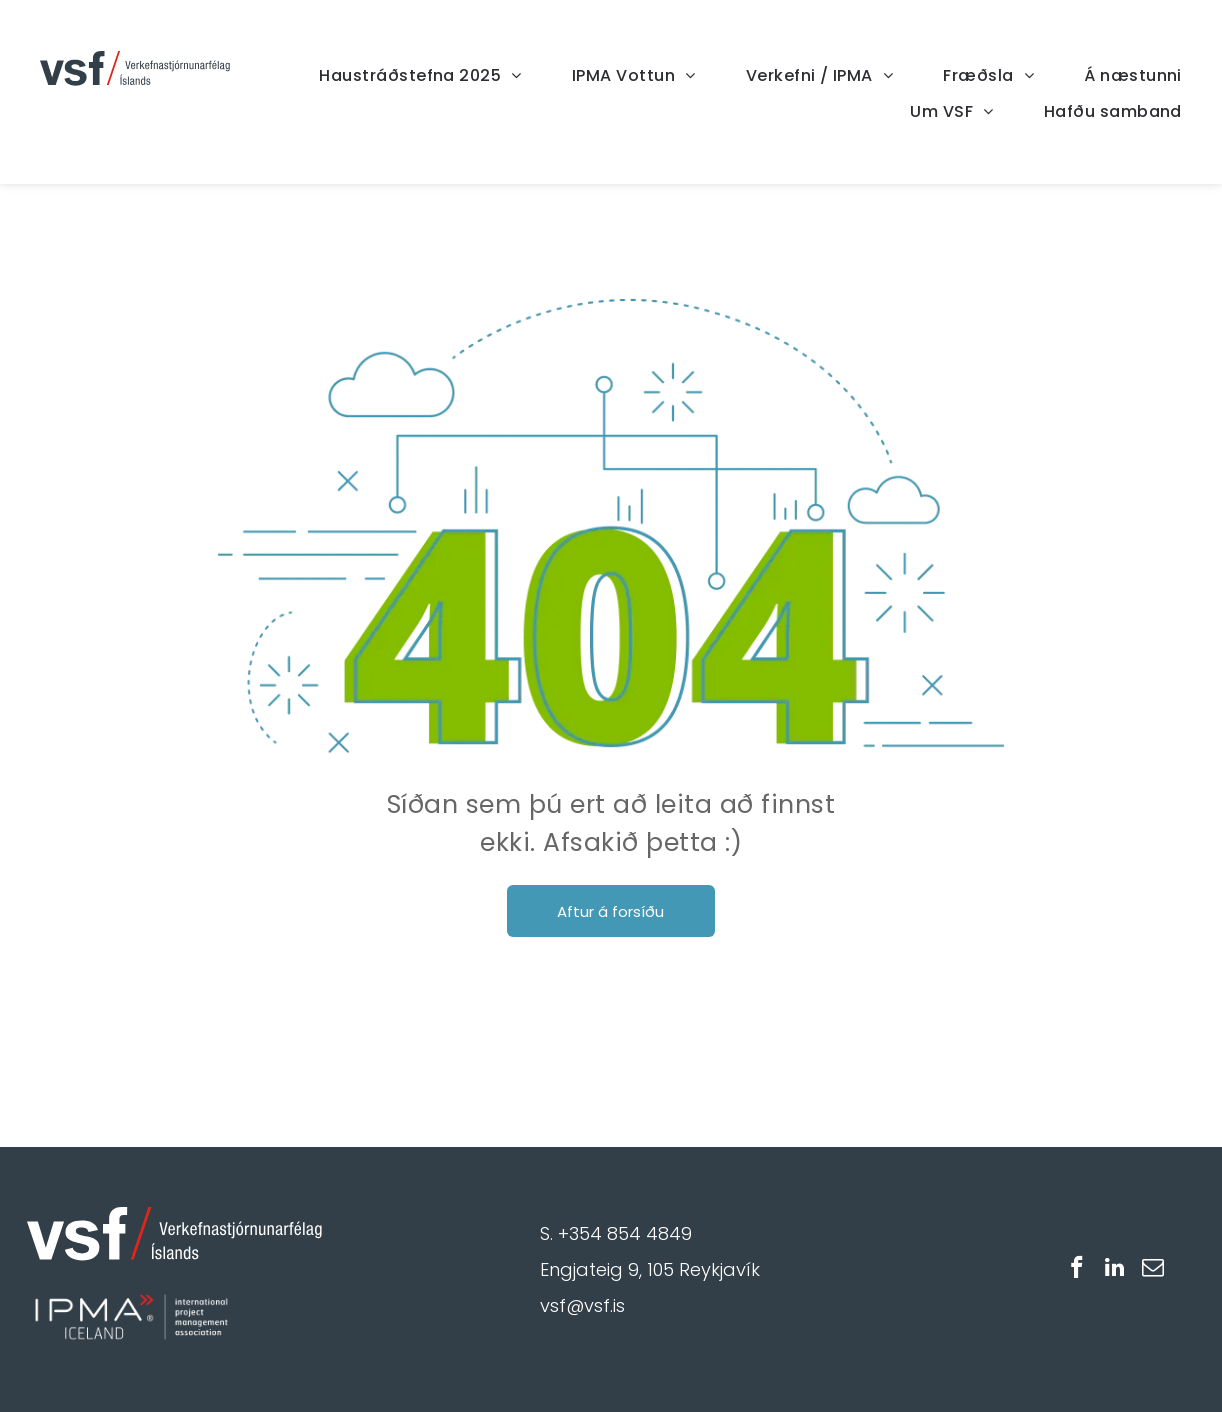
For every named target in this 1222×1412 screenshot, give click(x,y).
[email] (1152, 1270)
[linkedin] (1114, 1270)
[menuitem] (395, 75)
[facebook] (1076, 1270)
